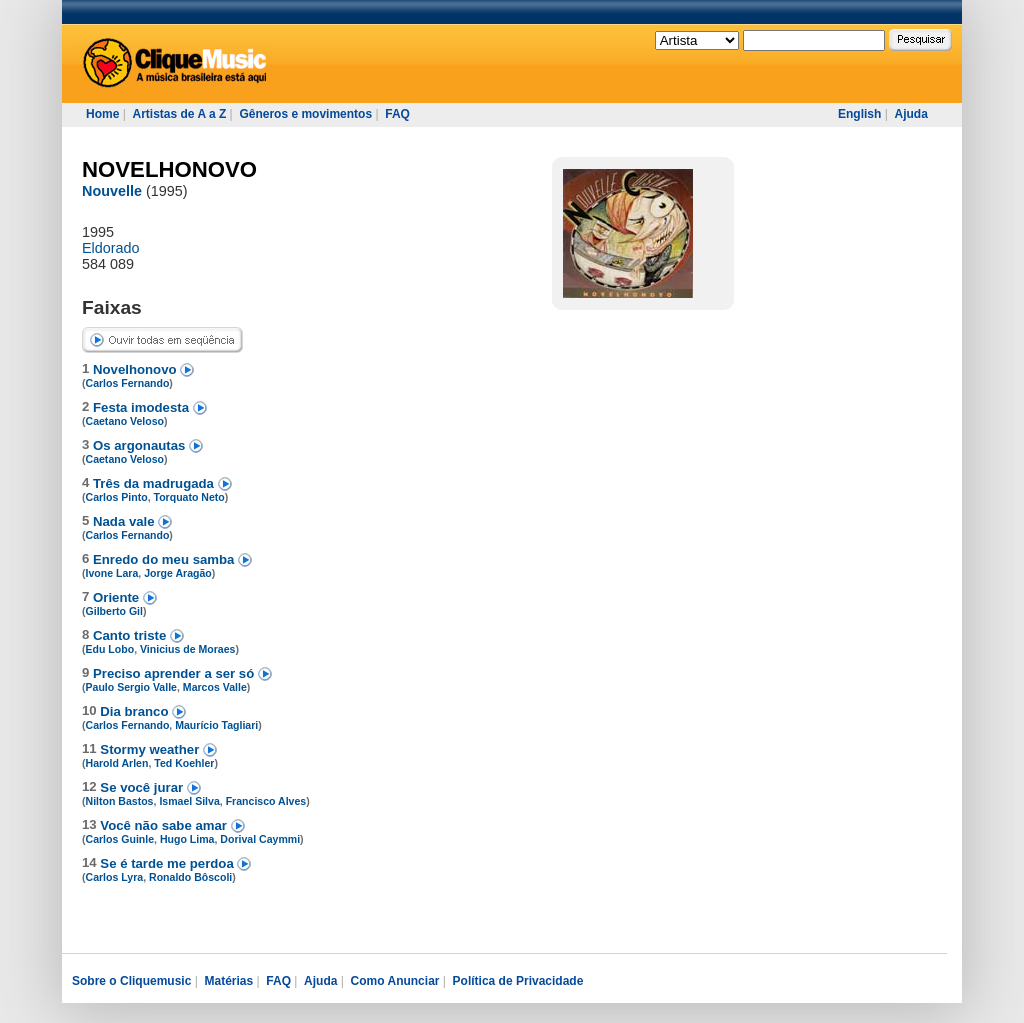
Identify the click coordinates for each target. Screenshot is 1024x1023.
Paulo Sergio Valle (131, 687)
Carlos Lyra (115, 877)
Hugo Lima (187, 839)
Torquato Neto (189, 497)
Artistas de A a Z (179, 114)
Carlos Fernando (128, 383)
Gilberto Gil (114, 611)
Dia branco (136, 711)
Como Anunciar (395, 981)
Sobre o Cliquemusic (131, 981)
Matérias (228, 981)
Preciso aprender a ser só (175, 673)
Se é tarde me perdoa (168, 863)
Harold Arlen (117, 763)
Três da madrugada (155, 483)
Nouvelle (112, 191)
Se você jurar (143, 787)
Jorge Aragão (178, 573)
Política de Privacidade (518, 981)
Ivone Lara (112, 573)
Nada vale (125, 521)
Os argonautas (141, 445)
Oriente (118, 597)
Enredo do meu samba (165, 559)
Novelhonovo (136, 369)
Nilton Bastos (120, 801)
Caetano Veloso (125, 421)
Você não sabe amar (165, 825)
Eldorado (111, 248)
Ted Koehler (184, 763)
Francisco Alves (266, 801)
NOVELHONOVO (169, 169)
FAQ (397, 114)
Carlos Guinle (120, 839)
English (859, 114)
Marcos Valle (215, 687)
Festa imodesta (143, 407)
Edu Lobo (110, 649)
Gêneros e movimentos (305, 114)
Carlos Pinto (117, 497)
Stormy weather (151, 749)
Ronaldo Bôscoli (190, 877)
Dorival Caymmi (260, 839)
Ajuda (910, 114)
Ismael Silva (189, 801)
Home (102, 114)
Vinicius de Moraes (187, 649)
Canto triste (131, 635)
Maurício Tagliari (216, 725)
